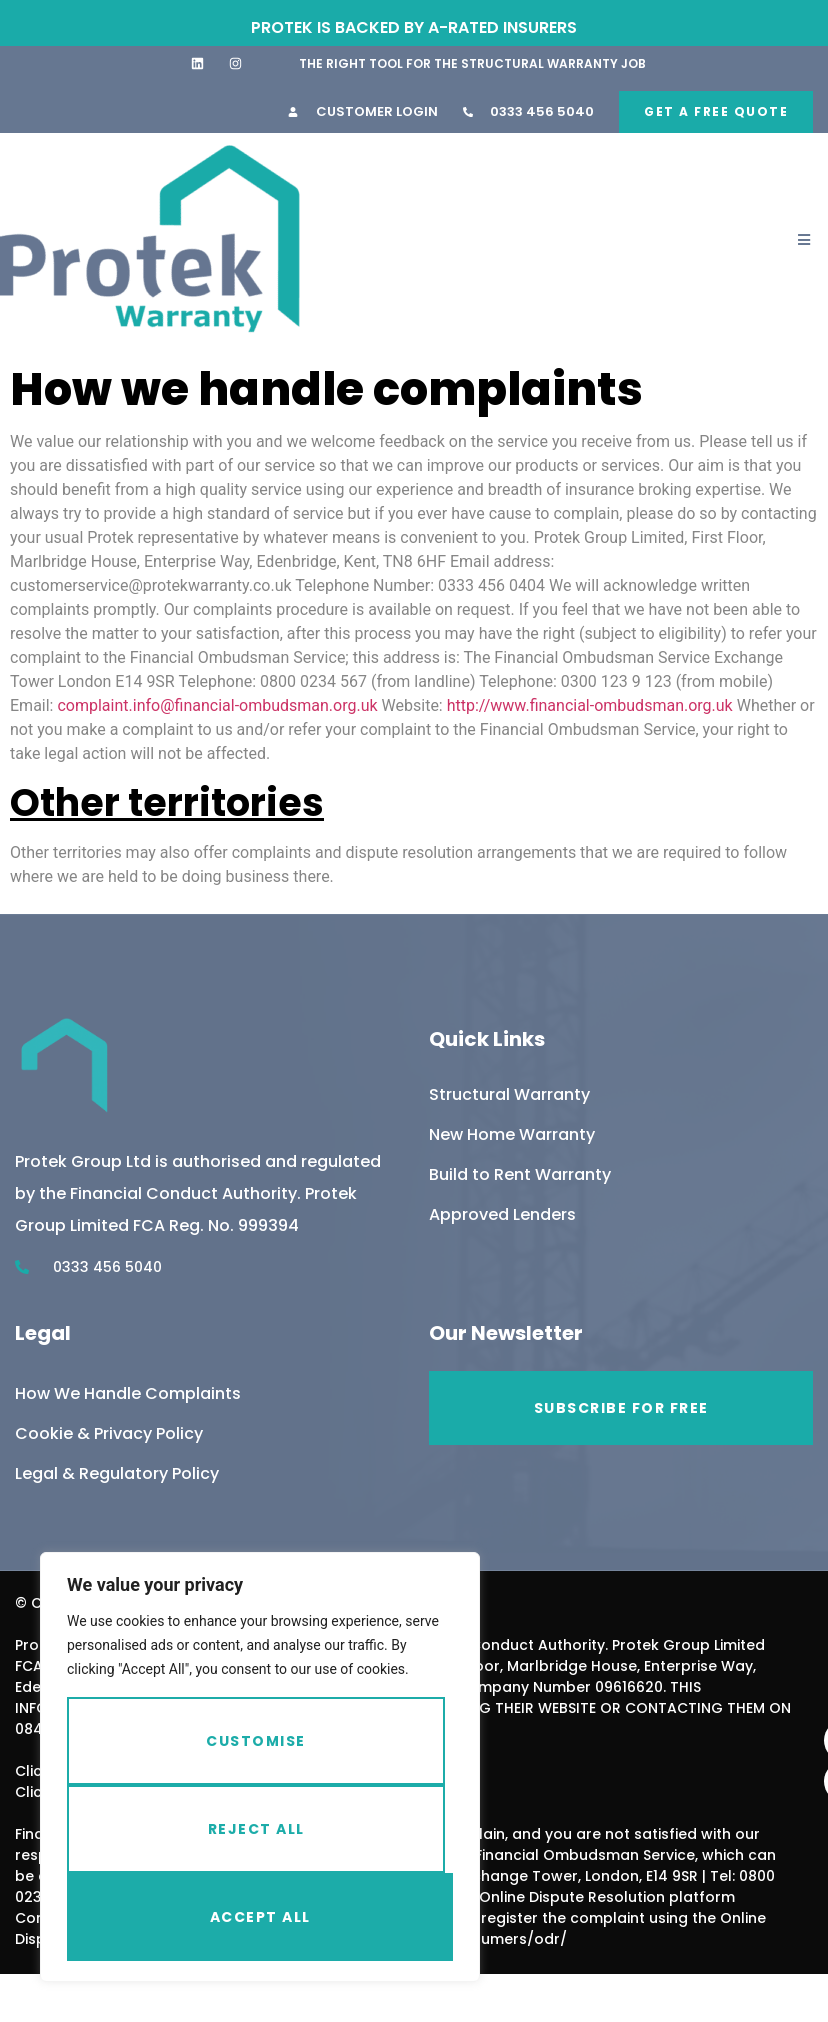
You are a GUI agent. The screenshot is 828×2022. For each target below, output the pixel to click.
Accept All (260, 1917)
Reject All (256, 1829)
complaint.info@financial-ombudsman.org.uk (217, 705)
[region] (260, 1767)
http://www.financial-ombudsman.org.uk (590, 705)
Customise (256, 1741)
